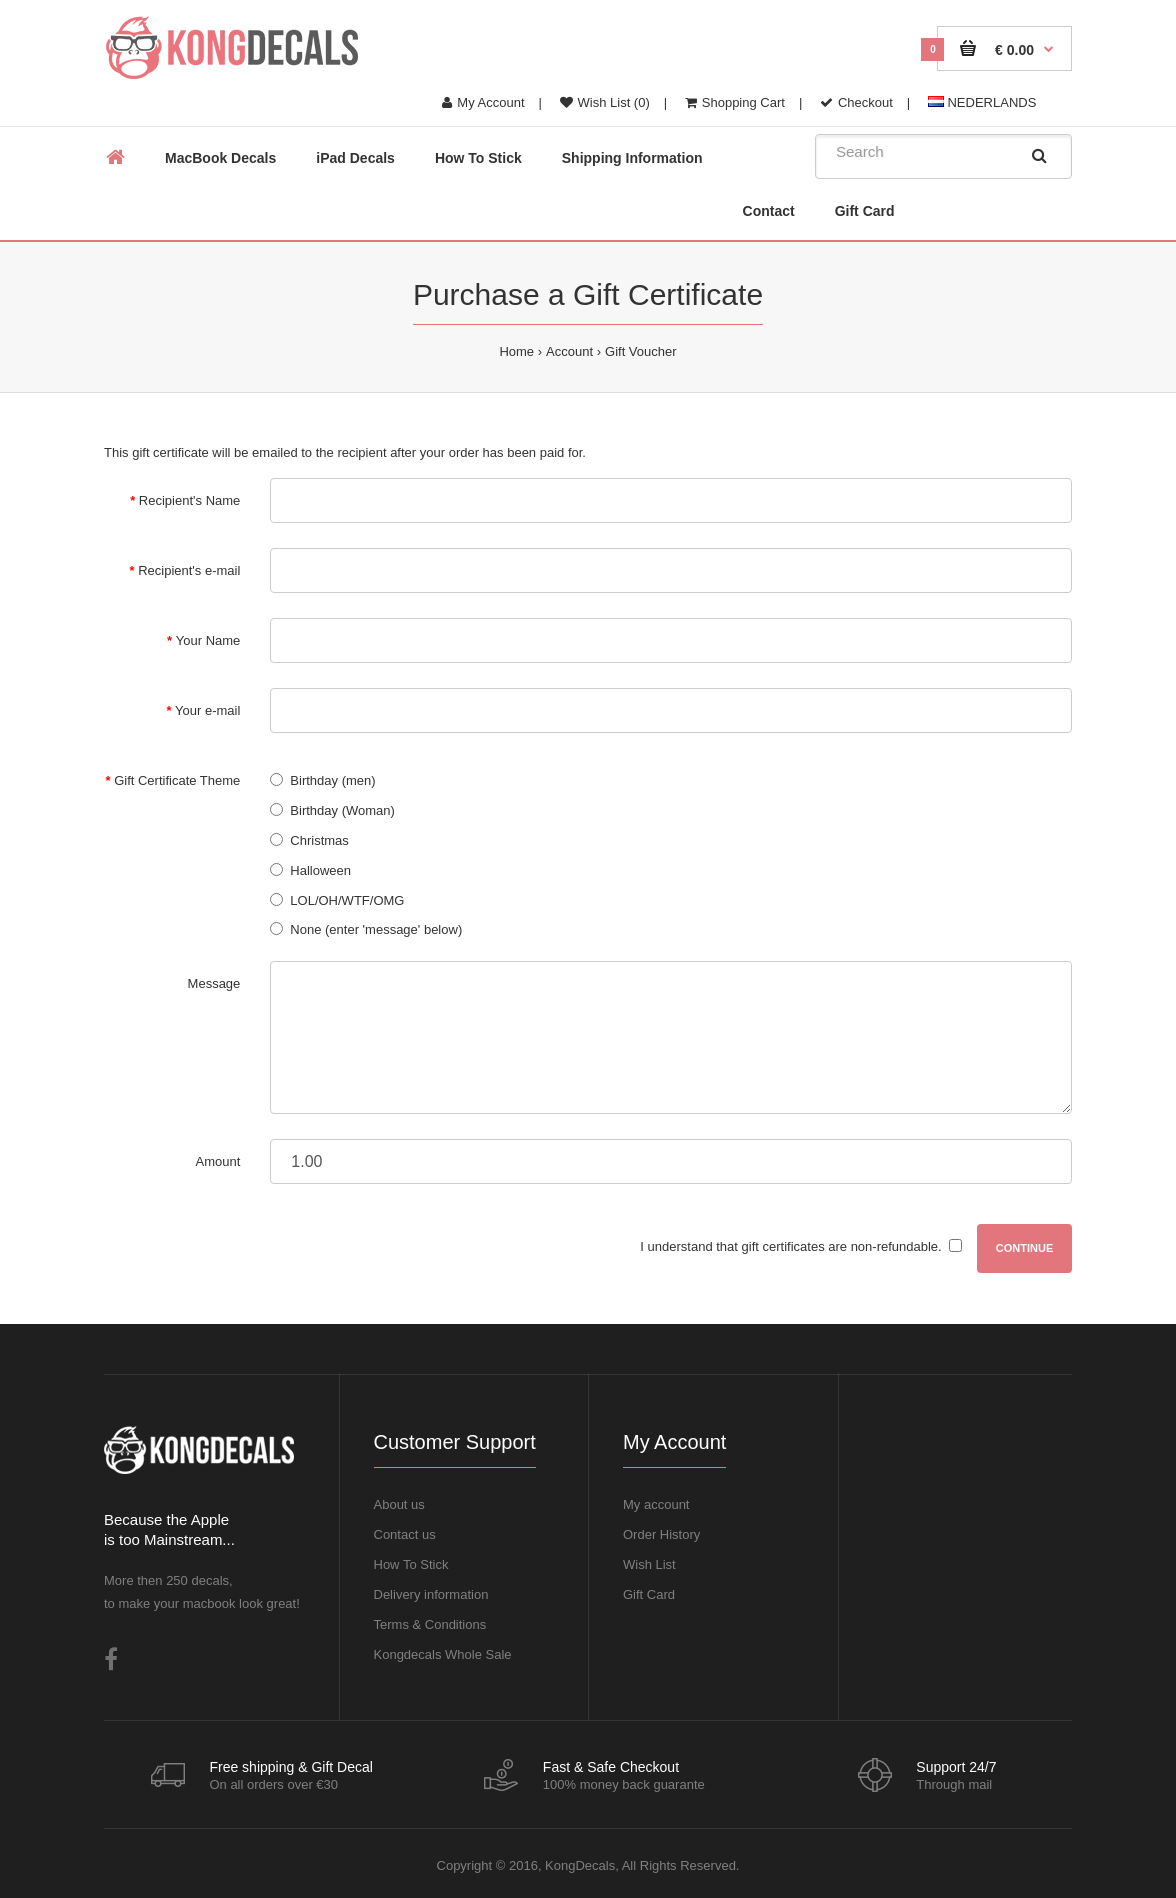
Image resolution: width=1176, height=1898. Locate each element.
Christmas (319, 840)
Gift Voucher (641, 351)
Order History (661, 1534)
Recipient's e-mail (189, 570)
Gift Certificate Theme (177, 780)
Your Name (208, 640)
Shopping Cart (735, 102)
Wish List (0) (605, 102)
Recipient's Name (189, 500)
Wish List (649, 1564)
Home (516, 351)
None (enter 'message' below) (376, 929)
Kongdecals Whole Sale (443, 1654)
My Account (483, 102)
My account (656, 1504)
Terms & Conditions (430, 1624)
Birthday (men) (332, 780)
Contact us (405, 1534)
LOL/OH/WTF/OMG (347, 900)
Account (569, 351)
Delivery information (431, 1594)
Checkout (856, 102)
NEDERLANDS (982, 102)
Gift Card (649, 1594)
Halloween (320, 870)
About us (399, 1504)
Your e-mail (207, 710)
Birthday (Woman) (342, 810)
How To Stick (411, 1564)
